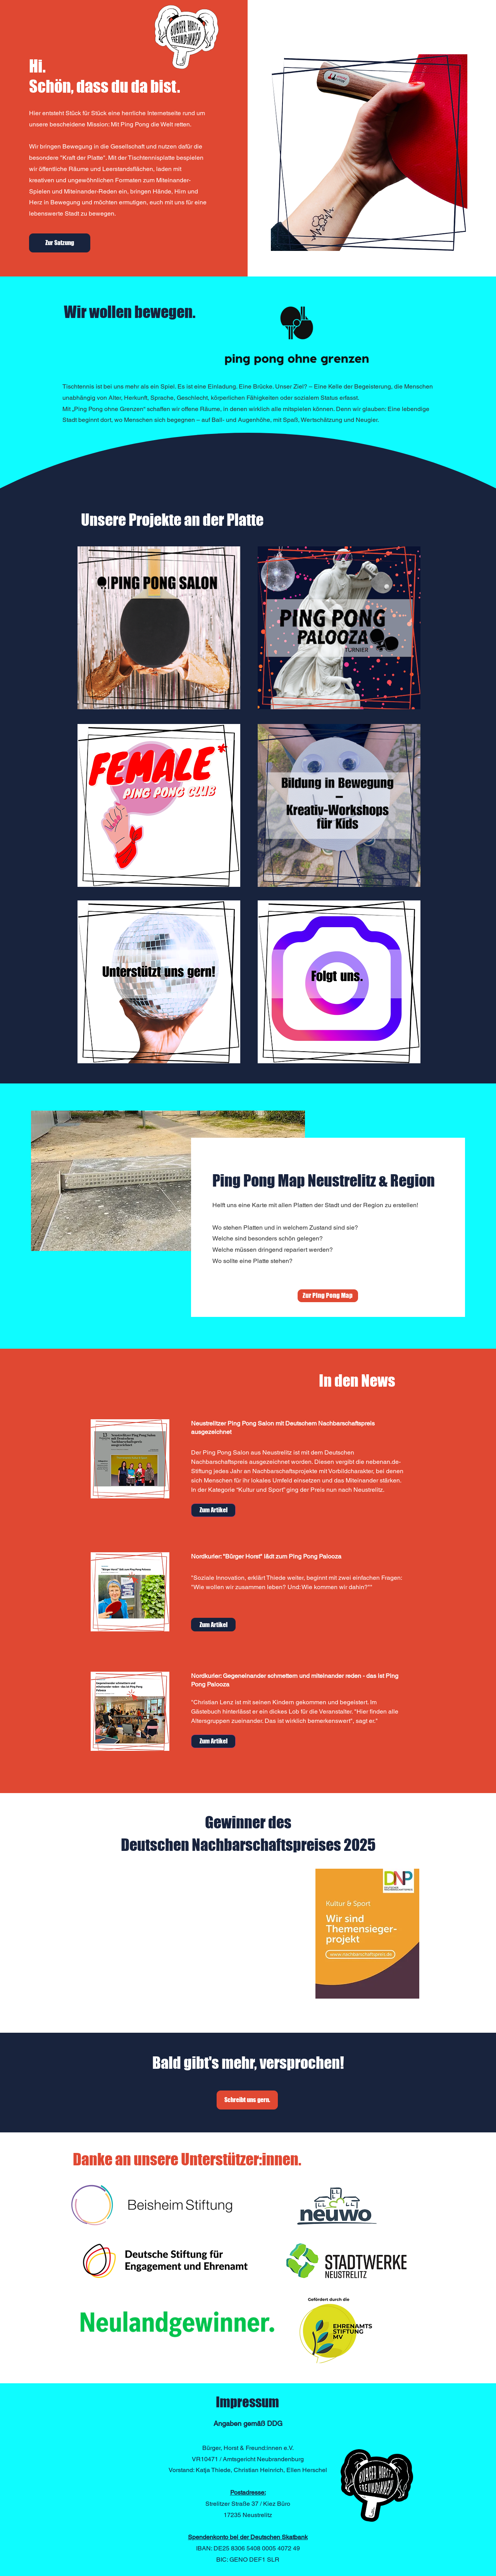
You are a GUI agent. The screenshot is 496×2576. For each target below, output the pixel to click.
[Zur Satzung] (59, 242)
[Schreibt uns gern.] (247, 2100)
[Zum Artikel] (213, 1510)
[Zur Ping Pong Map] (328, 1295)
